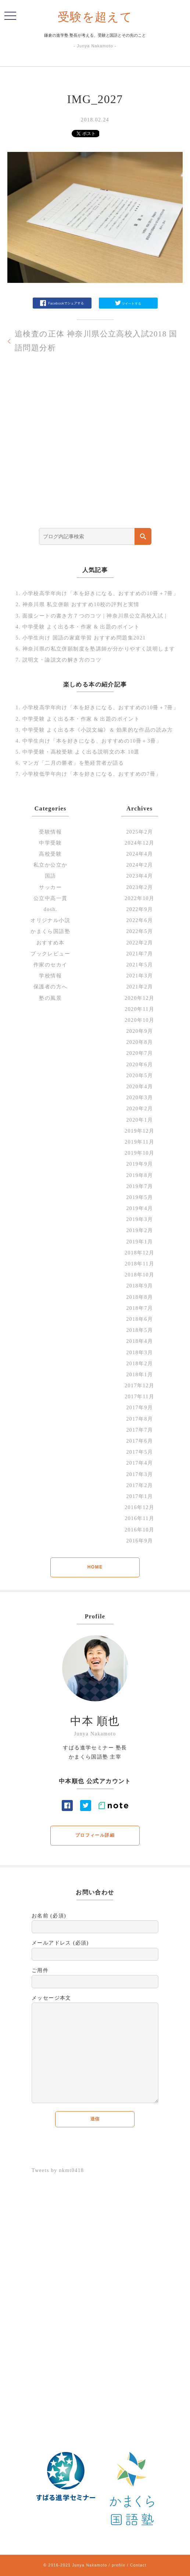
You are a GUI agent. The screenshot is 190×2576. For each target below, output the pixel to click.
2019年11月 (139, 1142)
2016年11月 (139, 1518)
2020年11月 (139, 1009)
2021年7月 (139, 954)
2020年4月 (139, 1086)
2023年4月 (139, 876)
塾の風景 (50, 998)
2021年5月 (139, 965)
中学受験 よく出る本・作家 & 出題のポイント (81, 627)
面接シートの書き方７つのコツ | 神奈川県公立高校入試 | (94, 616)
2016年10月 (139, 1530)
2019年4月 (139, 1208)
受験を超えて (95, 17)
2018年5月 (139, 1330)
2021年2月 (139, 987)
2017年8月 (139, 1419)
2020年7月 (139, 1053)
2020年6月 (139, 1064)
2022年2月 (139, 942)
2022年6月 (139, 920)
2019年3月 (139, 1219)
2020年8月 (139, 1042)
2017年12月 (139, 1385)
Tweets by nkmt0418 (58, 2170)
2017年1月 (139, 1496)
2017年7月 (139, 1430)
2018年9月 (139, 1286)
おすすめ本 (50, 942)
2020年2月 (139, 1108)
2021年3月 (139, 976)
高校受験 (50, 854)
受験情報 (50, 832)
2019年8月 (139, 1175)
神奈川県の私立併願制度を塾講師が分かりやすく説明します (98, 649)
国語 (50, 876)
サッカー (50, 887)
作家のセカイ (50, 965)
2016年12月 (139, 1507)
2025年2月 (139, 832)
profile (118, 2565)
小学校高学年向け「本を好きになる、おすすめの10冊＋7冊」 (100, 593)
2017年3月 (139, 1474)
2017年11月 (139, 1396)
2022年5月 (139, 931)
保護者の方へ (50, 987)
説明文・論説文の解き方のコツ (62, 660)
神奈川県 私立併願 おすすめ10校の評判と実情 (81, 604)
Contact (138, 2565)
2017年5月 (139, 1452)
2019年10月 (139, 1153)
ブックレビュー (50, 954)
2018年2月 (139, 1363)
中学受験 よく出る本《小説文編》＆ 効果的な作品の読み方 (97, 730)
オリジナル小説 (50, 920)
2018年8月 (139, 1297)
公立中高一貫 (50, 898)
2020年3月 (139, 1097)
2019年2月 (139, 1230)
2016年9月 (139, 1541)
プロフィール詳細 (95, 1835)
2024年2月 (139, 865)
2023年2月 (139, 887)
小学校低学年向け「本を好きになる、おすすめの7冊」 (91, 774)
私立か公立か (50, 865)
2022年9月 (139, 909)
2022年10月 (139, 898)
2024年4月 (139, 854)
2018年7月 (139, 1308)
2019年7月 (139, 1186)
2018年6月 (139, 1319)
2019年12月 (139, 1131)
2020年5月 (139, 1075)
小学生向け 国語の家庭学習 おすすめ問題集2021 (84, 638)
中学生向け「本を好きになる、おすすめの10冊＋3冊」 (92, 741)
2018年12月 (139, 1253)
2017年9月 (139, 1407)
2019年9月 (139, 1164)
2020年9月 (139, 1031)
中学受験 (50, 843)
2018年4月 (139, 1341)
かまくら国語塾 (50, 931)
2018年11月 (139, 1264)
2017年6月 (139, 1441)
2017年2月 (139, 1485)
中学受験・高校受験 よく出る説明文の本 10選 (81, 752)
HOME (95, 1567)
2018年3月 (139, 1352)
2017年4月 (139, 1463)
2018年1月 (139, 1374)
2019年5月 (139, 1197)
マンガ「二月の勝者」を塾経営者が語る (73, 763)
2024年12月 (139, 843)
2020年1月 (139, 1120)
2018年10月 (139, 1275)
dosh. (50, 909)
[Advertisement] (95, 454)
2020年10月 (139, 1020)
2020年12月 (139, 998)
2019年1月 (139, 1242)
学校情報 (50, 976)
